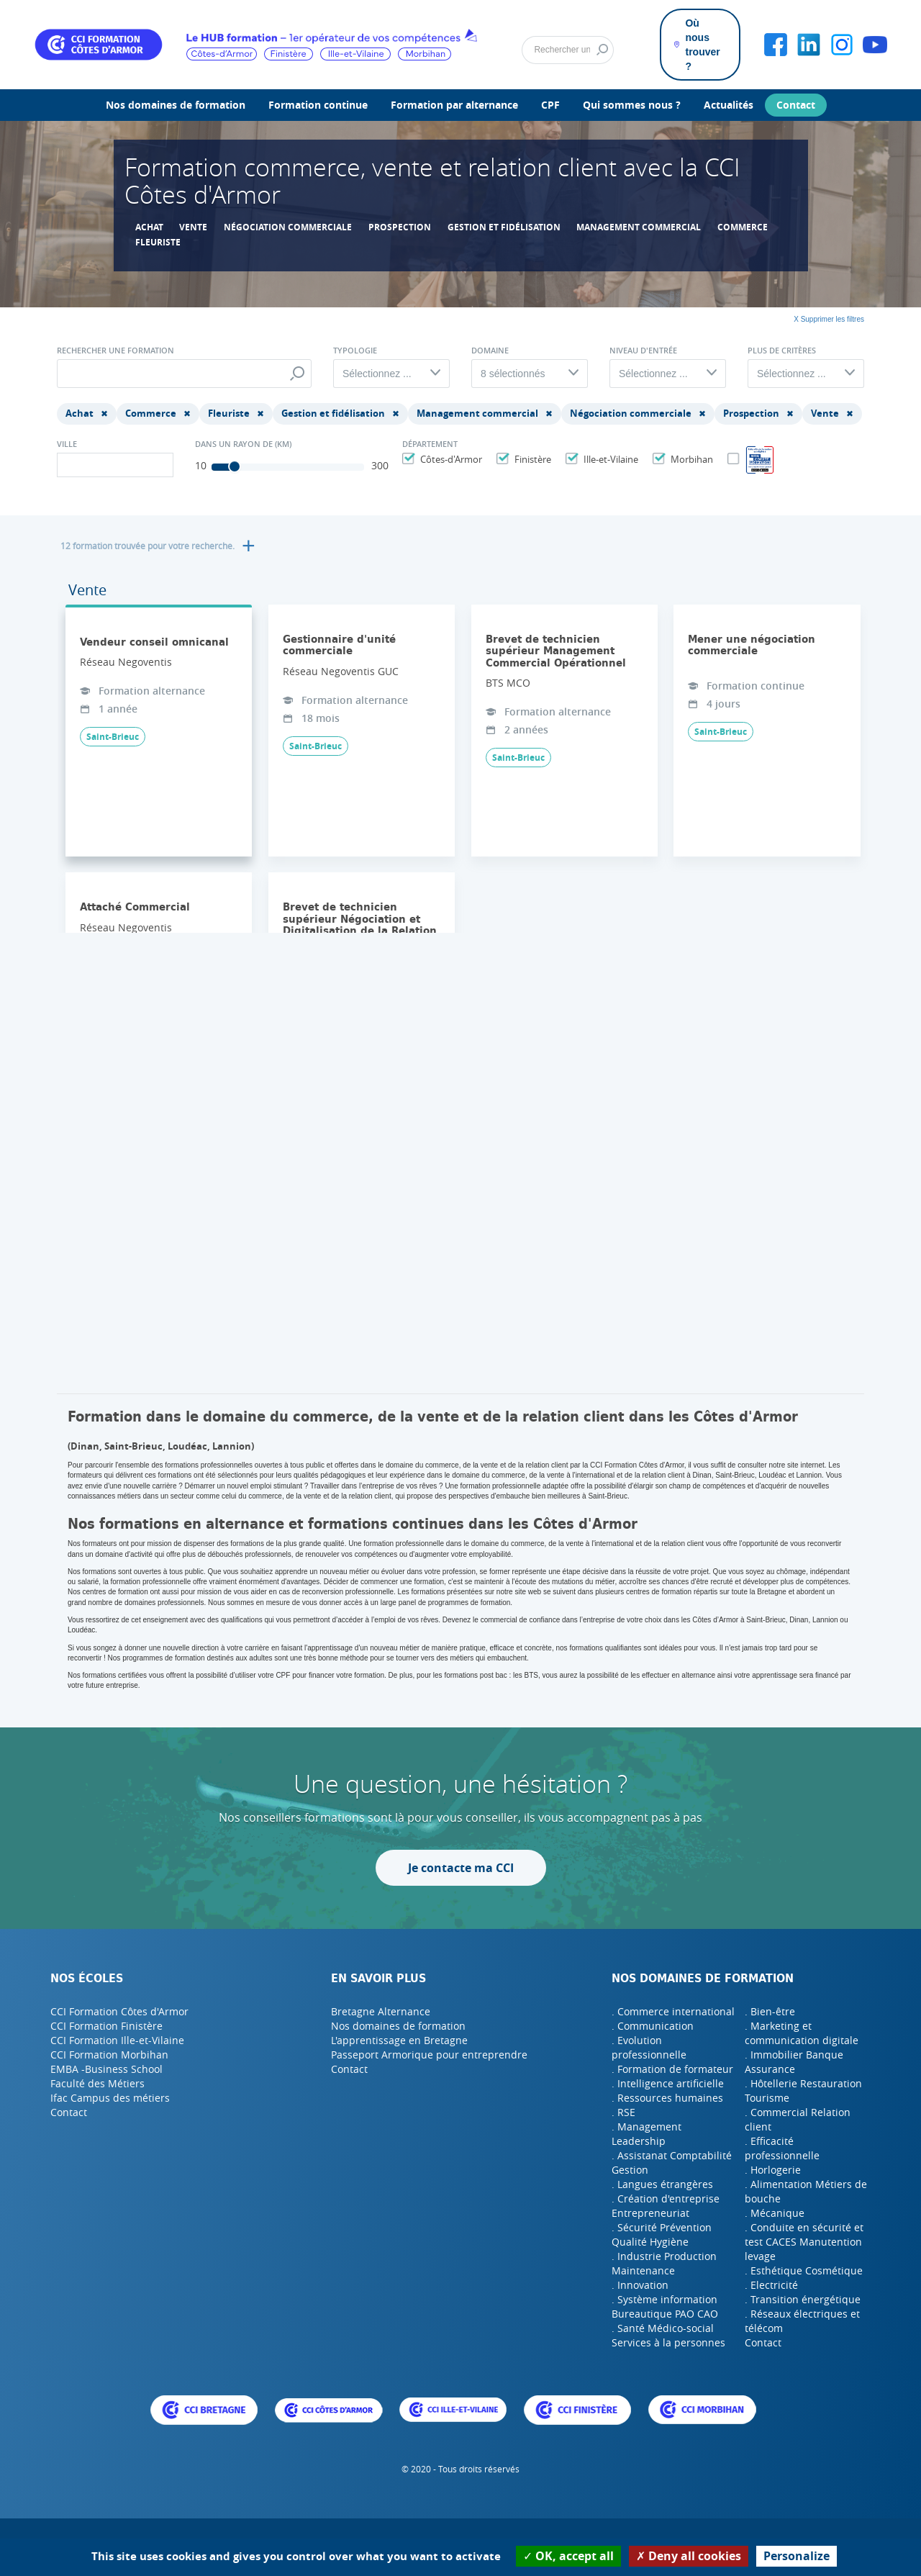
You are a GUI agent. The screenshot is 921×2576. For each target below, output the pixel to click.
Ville (67, 444)
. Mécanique (774, 2213)
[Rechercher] (568, 50)
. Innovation (640, 2285)
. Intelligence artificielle (668, 2083)
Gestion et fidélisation (504, 227)
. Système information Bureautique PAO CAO (665, 2306)
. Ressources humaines (667, 2098)
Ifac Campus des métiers (110, 2098)
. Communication (653, 2026)
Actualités (728, 105)
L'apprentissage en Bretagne (399, 2040)
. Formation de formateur (672, 2069)
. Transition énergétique (803, 2299)
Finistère (531, 459)
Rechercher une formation (115, 350)
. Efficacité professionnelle (782, 2148)
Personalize (796, 2556)
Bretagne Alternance (380, 2011)
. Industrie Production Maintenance (664, 2263)
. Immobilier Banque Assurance (794, 2062)
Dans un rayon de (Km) (243, 444)
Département (430, 444)
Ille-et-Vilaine (609, 459)
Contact (795, 105)
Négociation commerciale (288, 227)
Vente (193, 227)
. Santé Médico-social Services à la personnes (668, 2335)
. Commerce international (673, 2011)
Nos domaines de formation (175, 105)
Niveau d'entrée (643, 350)
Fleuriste (158, 242)
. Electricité (771, 2285)
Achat (149, 227)
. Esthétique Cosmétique (804, 2270)
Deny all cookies (688, 2556)
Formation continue (318, 105)
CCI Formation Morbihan (109, 2054)
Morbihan (690, 459)
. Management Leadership (646, 2134)
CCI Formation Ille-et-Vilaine (117, 2040)
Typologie (355, 350)
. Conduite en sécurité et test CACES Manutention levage (804, 2241)
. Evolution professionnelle (649, 2047)
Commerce (742, 227)
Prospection (399, 227)
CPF (550, 105)
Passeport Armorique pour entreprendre (429, 2054)
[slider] (234, 466)
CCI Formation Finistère (106, 2026)
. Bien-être (770, 2011)
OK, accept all (568, 2556)
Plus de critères (782, 350)
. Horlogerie (773, 2170)
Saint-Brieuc (112, 737)
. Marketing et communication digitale (801, 2033)
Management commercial (638, 227)
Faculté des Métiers (97, 2083)
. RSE (623, 2112)
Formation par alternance (454, 105)
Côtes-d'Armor (449, 459)
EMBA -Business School (106, 2069)
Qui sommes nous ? (632, 105)
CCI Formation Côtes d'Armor (119, 2011)
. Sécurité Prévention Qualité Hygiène (662, 2234)
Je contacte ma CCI (461, 1868)
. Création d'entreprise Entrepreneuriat (666, 2206)
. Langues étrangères (662, 2184)
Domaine (490, 350)
